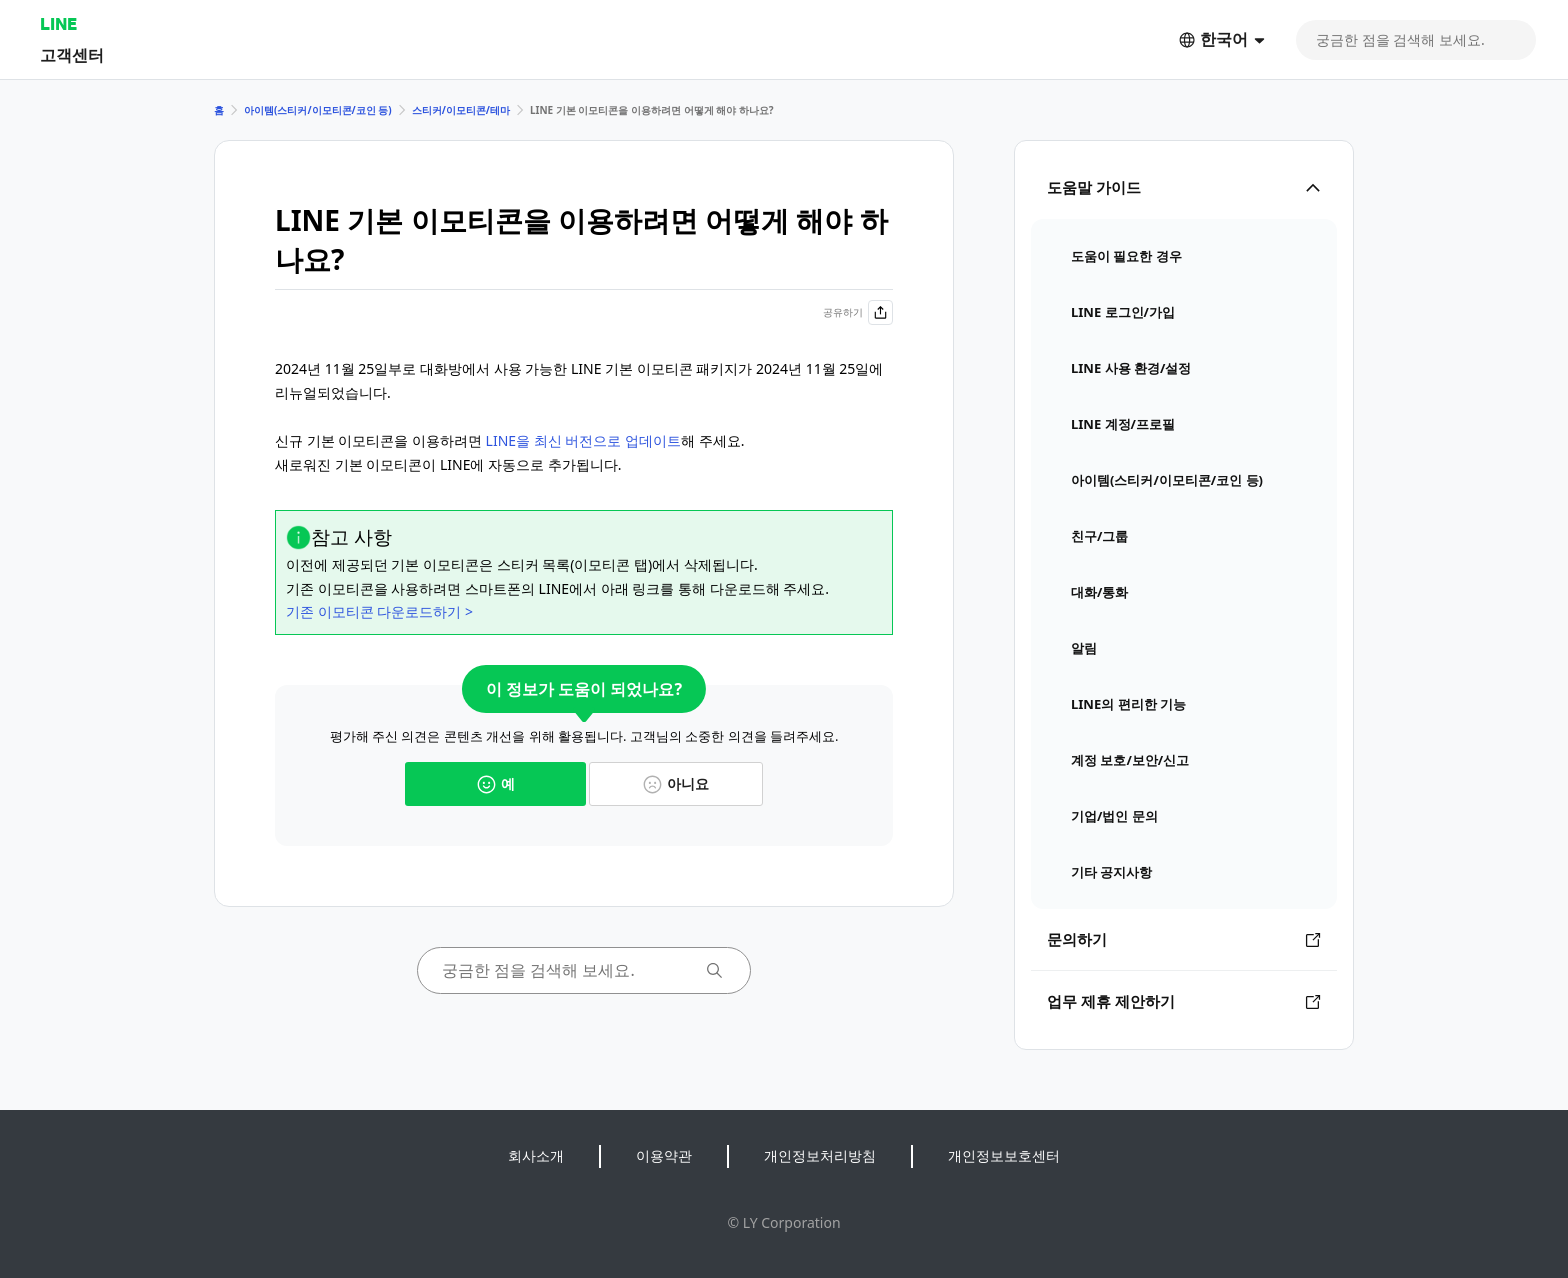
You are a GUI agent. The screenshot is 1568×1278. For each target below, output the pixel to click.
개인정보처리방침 (820, 1155)
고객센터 (72, 54)
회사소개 (536, 1155)
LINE (58, 23)
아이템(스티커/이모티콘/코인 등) (318, 110)
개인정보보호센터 (1004, 1155)
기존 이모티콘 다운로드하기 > (379, 611)
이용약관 (664, 1155)
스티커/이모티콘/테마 (461, 110)
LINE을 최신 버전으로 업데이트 (583, 440)
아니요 (676, 783)
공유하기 (858, 312)
